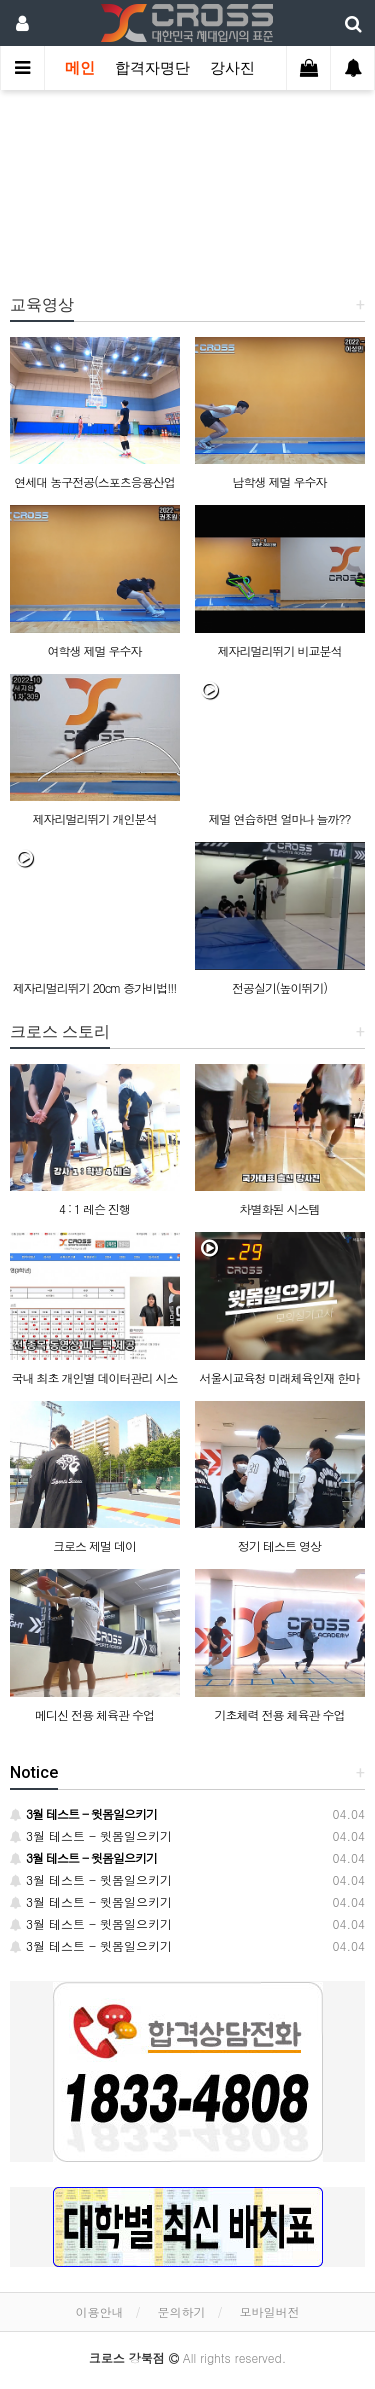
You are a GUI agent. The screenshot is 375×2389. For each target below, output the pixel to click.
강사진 (232, 68)
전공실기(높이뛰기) (279, 987)
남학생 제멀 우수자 (279, 481)
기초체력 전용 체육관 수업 (279, 1714)
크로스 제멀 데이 (94, 1545)
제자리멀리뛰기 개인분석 (94, 818)
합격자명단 (152, 68)
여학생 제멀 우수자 (94, 650)
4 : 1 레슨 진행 (94, 1208)
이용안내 (99, 2311)
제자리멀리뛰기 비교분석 (279, 650)
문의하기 (182, 2311)
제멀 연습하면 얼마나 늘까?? (279, 818)
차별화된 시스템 (279, 1208)
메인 (80, 68)
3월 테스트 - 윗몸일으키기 (91, 1835)
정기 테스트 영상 (279, 1545)
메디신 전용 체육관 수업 (94, 1714)
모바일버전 (270, 2311)
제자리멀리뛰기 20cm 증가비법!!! (95, 987)
